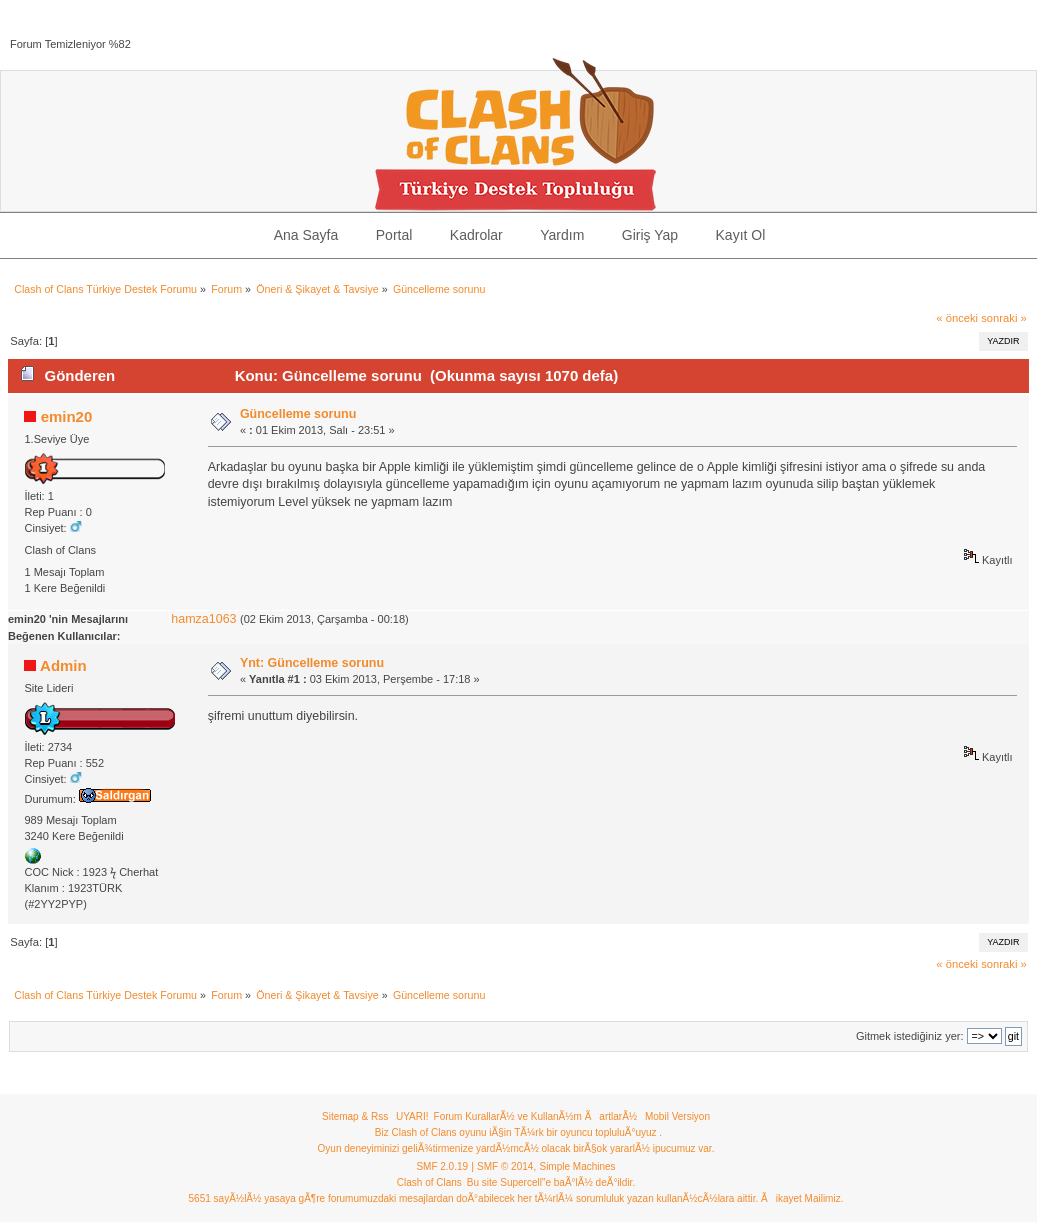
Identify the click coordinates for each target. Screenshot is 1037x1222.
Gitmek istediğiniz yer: (910, 1036)
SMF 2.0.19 (442, 1166)
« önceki (957, 318)
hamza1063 (203, 619)
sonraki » (1004, 318)
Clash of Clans (429, 1182)
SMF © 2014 (505, 1166)
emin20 (67, 416)
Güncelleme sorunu (298, 414)
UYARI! (412, 1116)
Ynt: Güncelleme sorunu (312, 663)
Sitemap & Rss (355, 1116)
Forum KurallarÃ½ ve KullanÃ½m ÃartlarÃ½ (536, 1116)
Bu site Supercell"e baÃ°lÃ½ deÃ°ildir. (551, 1182)
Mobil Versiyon (677, 1116)
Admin (63, 665)
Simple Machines (577, 1166)
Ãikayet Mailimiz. (802, 1198)
